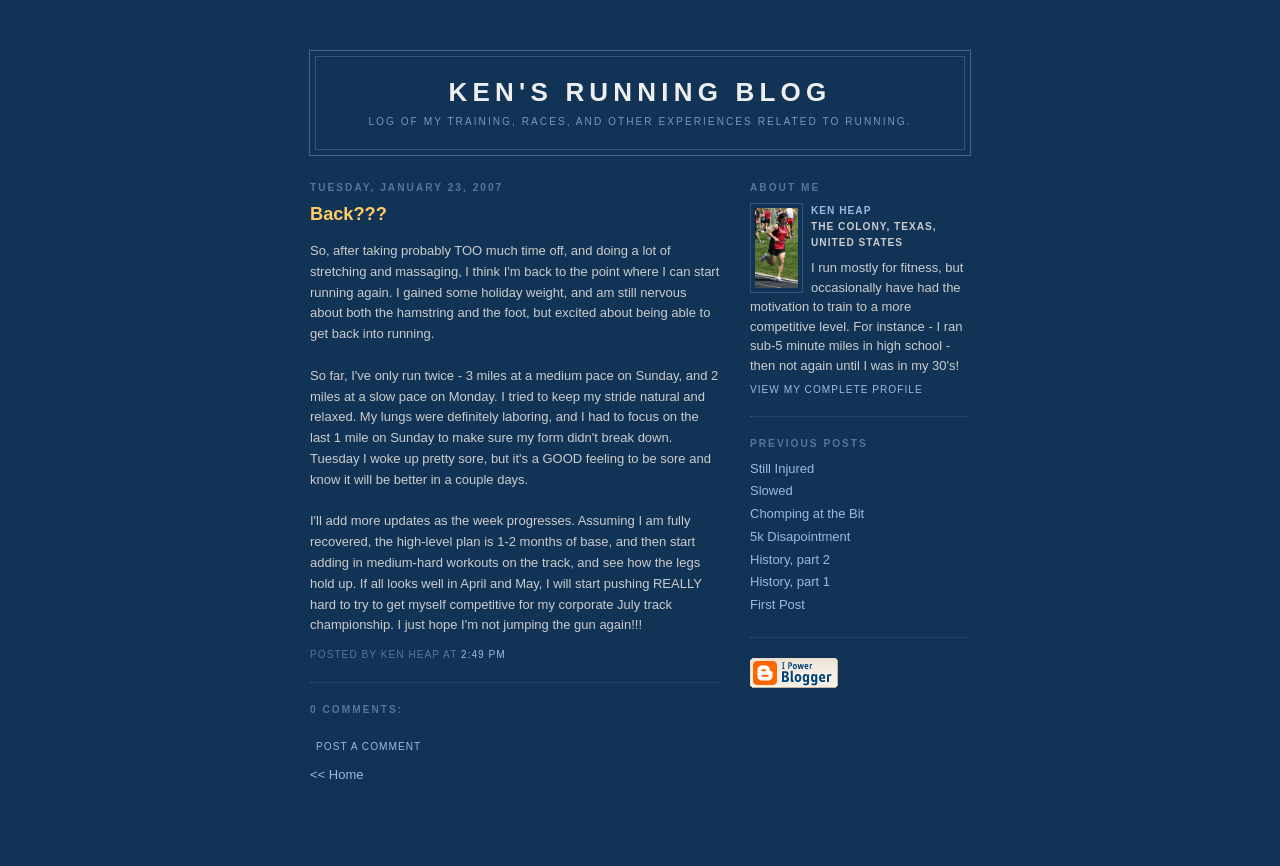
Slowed (771, 490)
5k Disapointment (800, 536)
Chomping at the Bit (807, 513)
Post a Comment (368, 746)
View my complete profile (836, 389)
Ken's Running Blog (640, 92)
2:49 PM (483, 654)
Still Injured (782, 468)
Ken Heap (841, 210)
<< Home (336, 774)
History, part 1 (790, 581)
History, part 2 (790, 559)
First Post (777, 604)
